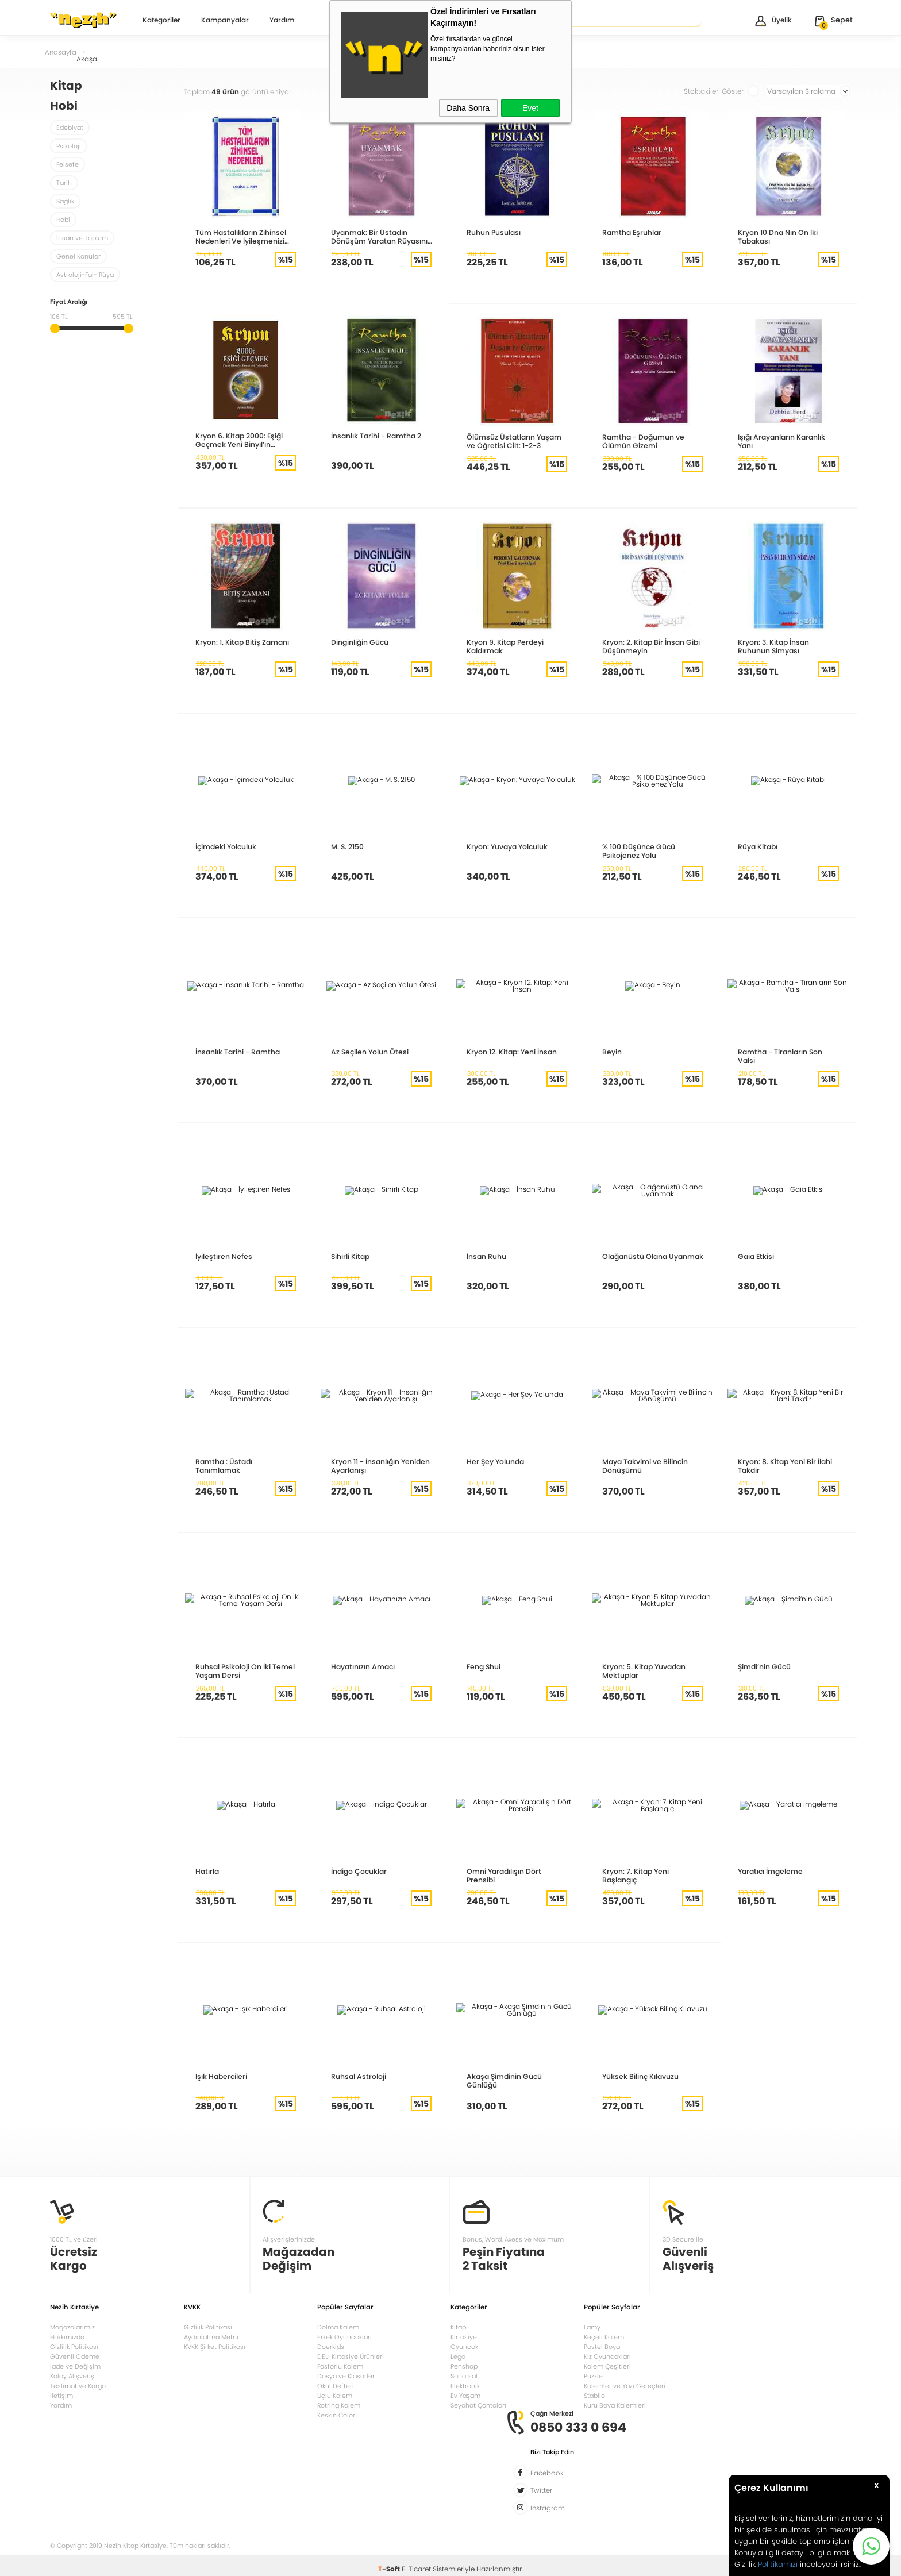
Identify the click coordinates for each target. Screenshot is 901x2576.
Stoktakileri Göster (721, 91)
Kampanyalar (225, 21)
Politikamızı (778, 2564)
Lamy (592, 2326)
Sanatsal (464, 2374)
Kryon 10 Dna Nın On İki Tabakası (777, 237)
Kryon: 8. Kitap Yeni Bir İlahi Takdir (784, 1466)
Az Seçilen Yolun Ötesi (368, 1052)
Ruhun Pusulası (493, 232)
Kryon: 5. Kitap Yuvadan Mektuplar (643, 1671)
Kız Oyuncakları (607, 2355)
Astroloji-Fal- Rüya (85, 274)
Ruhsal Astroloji (357, 2076)
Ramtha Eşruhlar (631, 232)
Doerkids (330, 2345)
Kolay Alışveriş (72, 2374)
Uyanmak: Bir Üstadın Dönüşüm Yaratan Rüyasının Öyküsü (380, 237)
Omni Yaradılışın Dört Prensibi (517, 1871)
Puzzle (593, 2374)
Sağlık (65, 201)
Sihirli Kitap (350, 1256)
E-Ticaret (416, 2561)
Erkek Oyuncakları (344, 2335)
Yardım (281, 21)
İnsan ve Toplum (82, 237)
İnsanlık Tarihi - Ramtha (236, 1052)
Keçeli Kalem (604, 2335)
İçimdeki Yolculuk (225, 847)
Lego (457, 2355)
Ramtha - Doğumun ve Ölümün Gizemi (642, 441)
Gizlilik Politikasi (208, 2326)
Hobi (63, 219)
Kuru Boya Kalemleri (615, 2404)
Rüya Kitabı (757, 847)
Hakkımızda (67, 2335)
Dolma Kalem (338, 2326)
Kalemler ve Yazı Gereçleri (624, 2384)
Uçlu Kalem (334, 2394)
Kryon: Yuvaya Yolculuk (507, 847)
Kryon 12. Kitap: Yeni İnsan (511, 1052)
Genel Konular (78, 256)
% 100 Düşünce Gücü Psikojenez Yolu (637, 851)
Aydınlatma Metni (211, 2335)
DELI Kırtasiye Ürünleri (350, 2355)
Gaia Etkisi (755, 1256)
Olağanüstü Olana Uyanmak (651, 1256)
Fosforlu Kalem (340, 2365)
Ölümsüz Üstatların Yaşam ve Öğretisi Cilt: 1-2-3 (516, 441)
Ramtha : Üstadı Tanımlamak (245, 1461)
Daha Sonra (468, 108)
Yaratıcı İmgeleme (768, 1871)
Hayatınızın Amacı (361, 1667)
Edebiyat (69, 127)
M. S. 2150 (347, 847)
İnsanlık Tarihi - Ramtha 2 (375, 436)
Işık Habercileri (220, 2076)
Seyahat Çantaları (478, 2404)
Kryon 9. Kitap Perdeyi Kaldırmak (504, 646)
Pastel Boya (602, 2345)
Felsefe (67, 164)
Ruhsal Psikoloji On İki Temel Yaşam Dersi (243, 1671)
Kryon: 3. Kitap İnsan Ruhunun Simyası (773, 646)
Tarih (64, 182)
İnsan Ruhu (486, 1256)
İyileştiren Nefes (221, 1256)
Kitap (458, 2326)
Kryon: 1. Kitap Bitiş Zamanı (241, 642)
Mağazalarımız (72, 2326)
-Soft (390, 2561)
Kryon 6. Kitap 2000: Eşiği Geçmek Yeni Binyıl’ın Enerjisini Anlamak (238, 440)
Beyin (611, 1052)
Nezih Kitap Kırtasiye (83, 20)
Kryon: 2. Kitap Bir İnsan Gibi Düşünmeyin (650, 646)
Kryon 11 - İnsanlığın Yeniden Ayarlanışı (379, 1466)
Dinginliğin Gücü (359, 642)
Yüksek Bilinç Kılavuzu (639, 2076)
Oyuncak (464, 2345)
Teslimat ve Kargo (78, 2384)
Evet (530, 108)
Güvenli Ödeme (74, 2355)
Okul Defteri (335, 2384)
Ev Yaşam (465, 2394)
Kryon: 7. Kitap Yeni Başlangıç (652, 1871)
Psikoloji (68, 146)
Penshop (464, 2365)
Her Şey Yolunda (494, 1461)
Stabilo (594, 2394)
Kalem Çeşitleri (607, 2365)
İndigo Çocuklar (358, 1871)
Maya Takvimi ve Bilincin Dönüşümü (644, 1466)
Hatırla (206, 1871)
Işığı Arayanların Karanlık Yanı (781, 441)
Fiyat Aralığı (68, 302)
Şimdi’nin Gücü (764, 1667)
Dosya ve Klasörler (346, 2374)
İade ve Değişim (75, 2365)
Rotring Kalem (338, 2404)
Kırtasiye (463, 2335)
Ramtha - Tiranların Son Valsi (788, 1052)
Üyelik (772, 21)
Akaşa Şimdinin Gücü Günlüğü (503, 2080)
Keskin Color (336, 2414)
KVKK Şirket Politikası (214, 2345)
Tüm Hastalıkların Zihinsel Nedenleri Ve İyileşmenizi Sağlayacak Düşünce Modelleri (239, 237)
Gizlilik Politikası (74, 2345)
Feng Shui (483, 1667)
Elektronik (465, 2384)
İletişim (61, 2394)
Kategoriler (161, 21)
